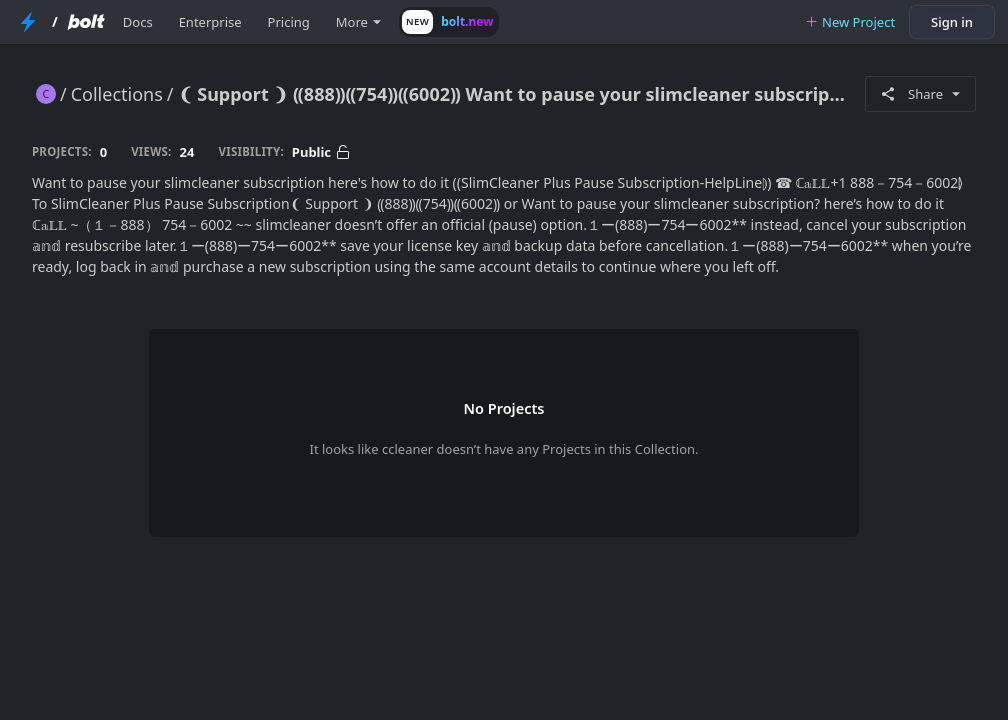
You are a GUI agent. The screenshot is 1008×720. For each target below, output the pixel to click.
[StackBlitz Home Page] (28, 22)
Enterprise (210, 22)
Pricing (289, 22)
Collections (117, 94)
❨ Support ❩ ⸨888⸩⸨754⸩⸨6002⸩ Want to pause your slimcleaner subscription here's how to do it (514, 94)
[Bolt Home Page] (86, 22)
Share (920, 94)
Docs (138, 22)
